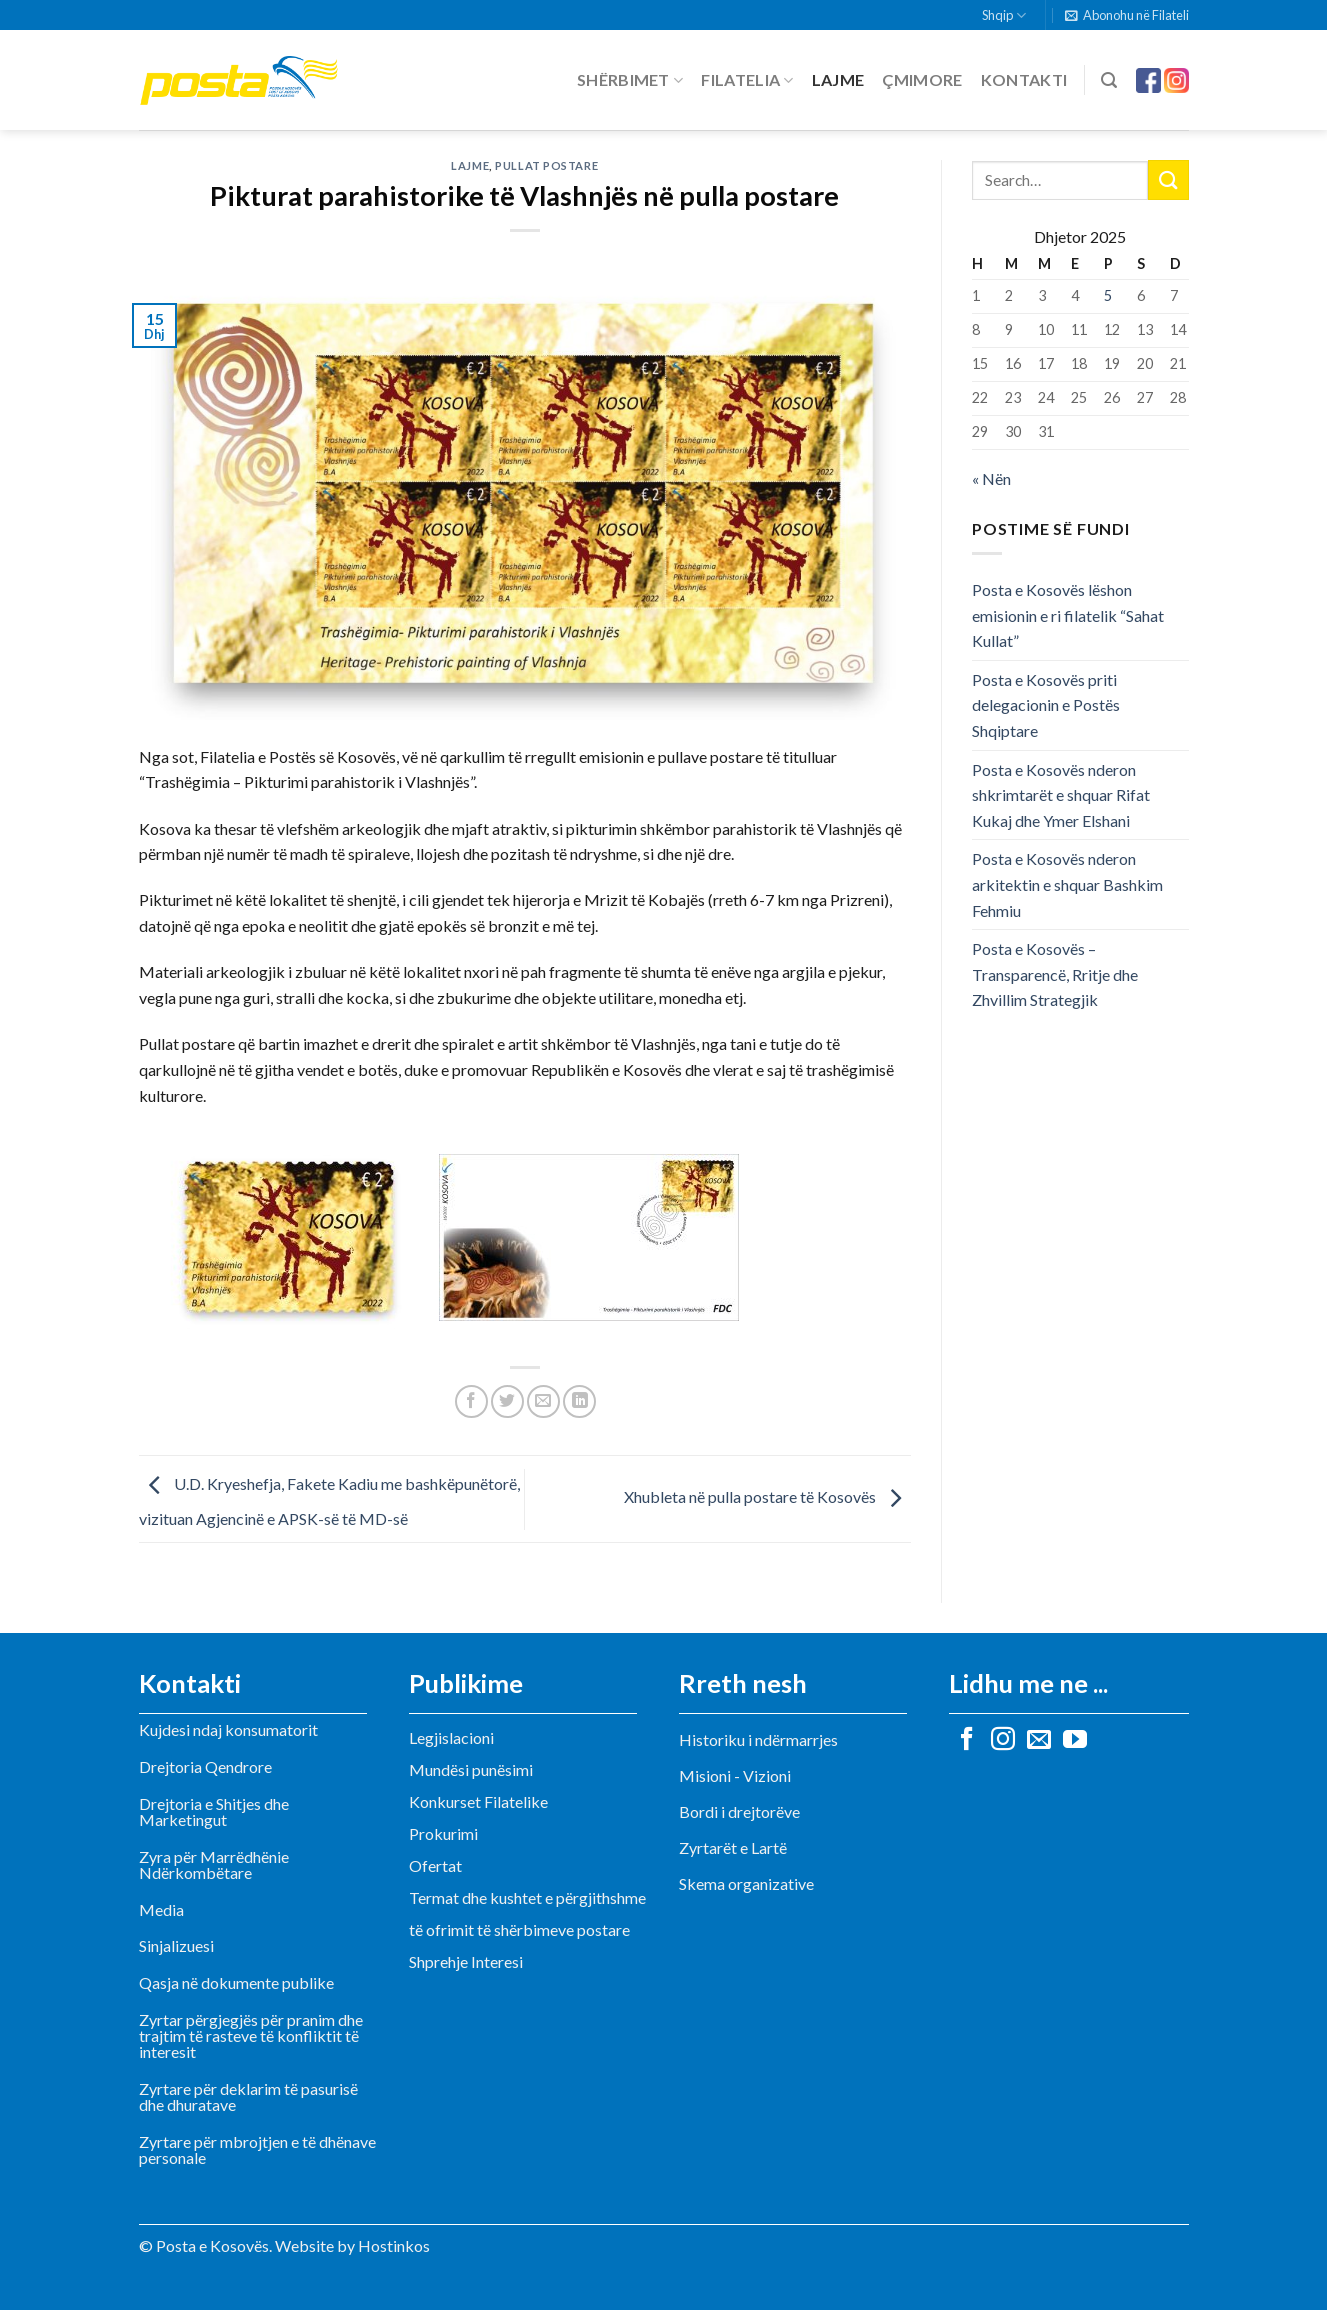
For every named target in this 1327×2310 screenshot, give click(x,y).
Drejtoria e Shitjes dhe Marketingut (214, 1811)
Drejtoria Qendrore (205, 1766)
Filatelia (747, 80)
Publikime (466, 1683)
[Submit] (1168, 179)
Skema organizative (746, 1883)
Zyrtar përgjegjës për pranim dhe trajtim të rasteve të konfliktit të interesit (251, 2035)
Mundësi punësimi (471, 1769)
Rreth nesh (743, 1683)
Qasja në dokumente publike (236, 1982)
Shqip (1004, 15)
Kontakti (1024, 79)
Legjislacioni (451, 1737)
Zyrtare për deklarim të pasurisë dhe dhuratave (248, 2096)
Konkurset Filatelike (478, 1801)
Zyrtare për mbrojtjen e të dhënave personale (257, 2149)
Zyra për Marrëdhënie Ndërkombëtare (214, 1864)
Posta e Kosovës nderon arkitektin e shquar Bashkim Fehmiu (1067, 884)
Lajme (838, 79)
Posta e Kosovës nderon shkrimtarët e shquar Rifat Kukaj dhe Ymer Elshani (1061, 795)
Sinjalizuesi (176, 1945)
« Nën (991, 478)
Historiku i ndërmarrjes (758, 1739)
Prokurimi (443, 1833)
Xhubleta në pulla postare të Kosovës (767, 1496)
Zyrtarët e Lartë (733, 1847)
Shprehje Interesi (466, 1961)
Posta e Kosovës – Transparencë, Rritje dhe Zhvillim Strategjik (1055, 974)
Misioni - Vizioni (735, 1775)
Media (161, 1909)
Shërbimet (630, 80)
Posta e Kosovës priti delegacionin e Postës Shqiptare (1046, 705)
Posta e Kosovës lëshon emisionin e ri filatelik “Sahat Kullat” (1068, 615)
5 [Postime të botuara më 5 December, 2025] (1108, 295)
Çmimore (922, 79)
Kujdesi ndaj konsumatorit (228, 1729)
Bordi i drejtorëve (739, 1811)
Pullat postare (546, 165)
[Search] (1109, 80)
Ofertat (435, 1865)
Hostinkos (394, 2245)
